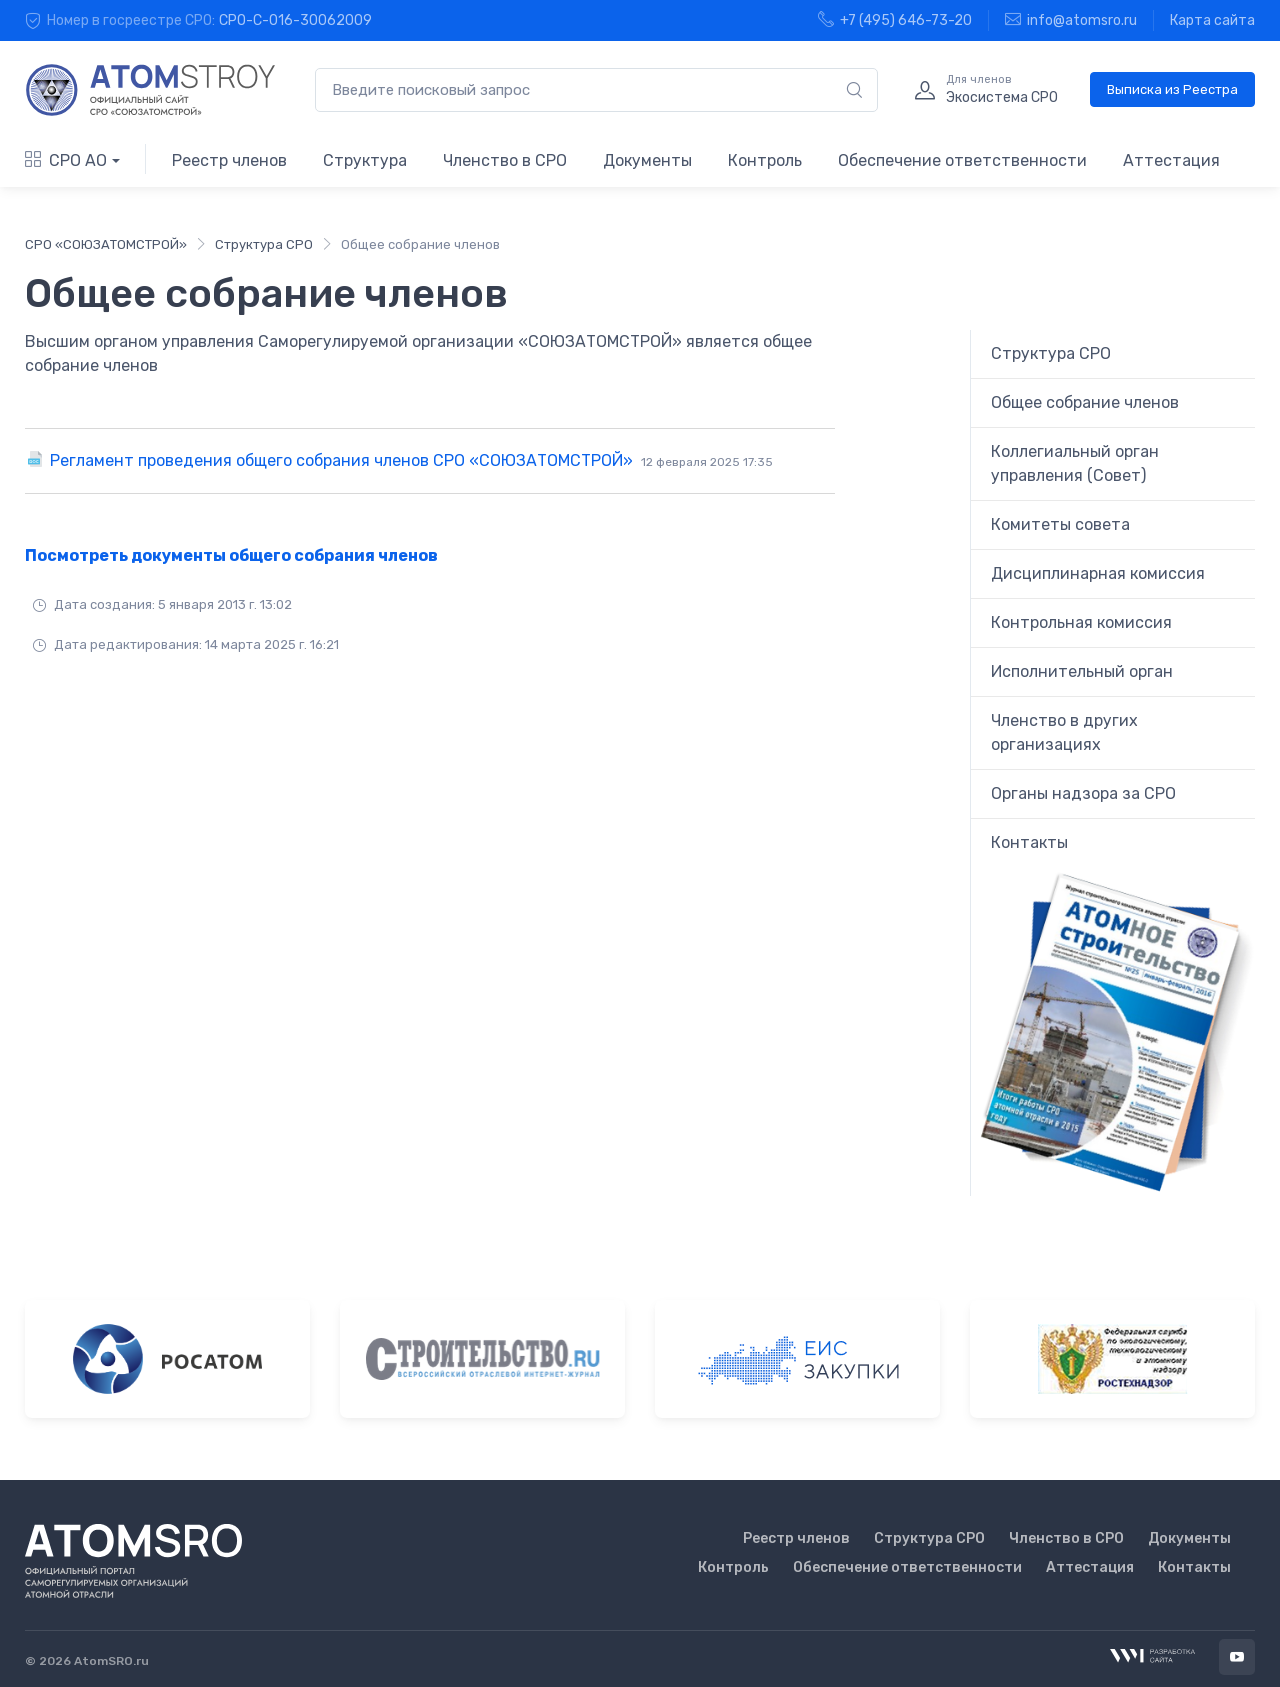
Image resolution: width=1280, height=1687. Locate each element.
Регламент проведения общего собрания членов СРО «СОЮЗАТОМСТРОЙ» (411, 460)
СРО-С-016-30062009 (295, 20)
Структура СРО (264, 244)
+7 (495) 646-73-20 (895, 20)
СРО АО (66, 160)
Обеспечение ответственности (962, 160)
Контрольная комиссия (1081, 622)
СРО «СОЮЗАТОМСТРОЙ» (106, 244)
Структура (365, 160)
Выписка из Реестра (1172, 89)
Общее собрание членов (1085, 402)
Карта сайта (1212, 20)
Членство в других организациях (1064, 732)
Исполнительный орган (1082, 671)
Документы (647, 160)
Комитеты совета (1060, 524)
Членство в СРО (505, 160)
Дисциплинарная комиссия (1098, 573)
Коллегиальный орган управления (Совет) (1075, 463)
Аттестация (1171, 160)
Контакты (1029, 842)
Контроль (765, 160)
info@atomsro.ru (1071, 20)
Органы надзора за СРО (1083, 793)
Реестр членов (229, 160)
